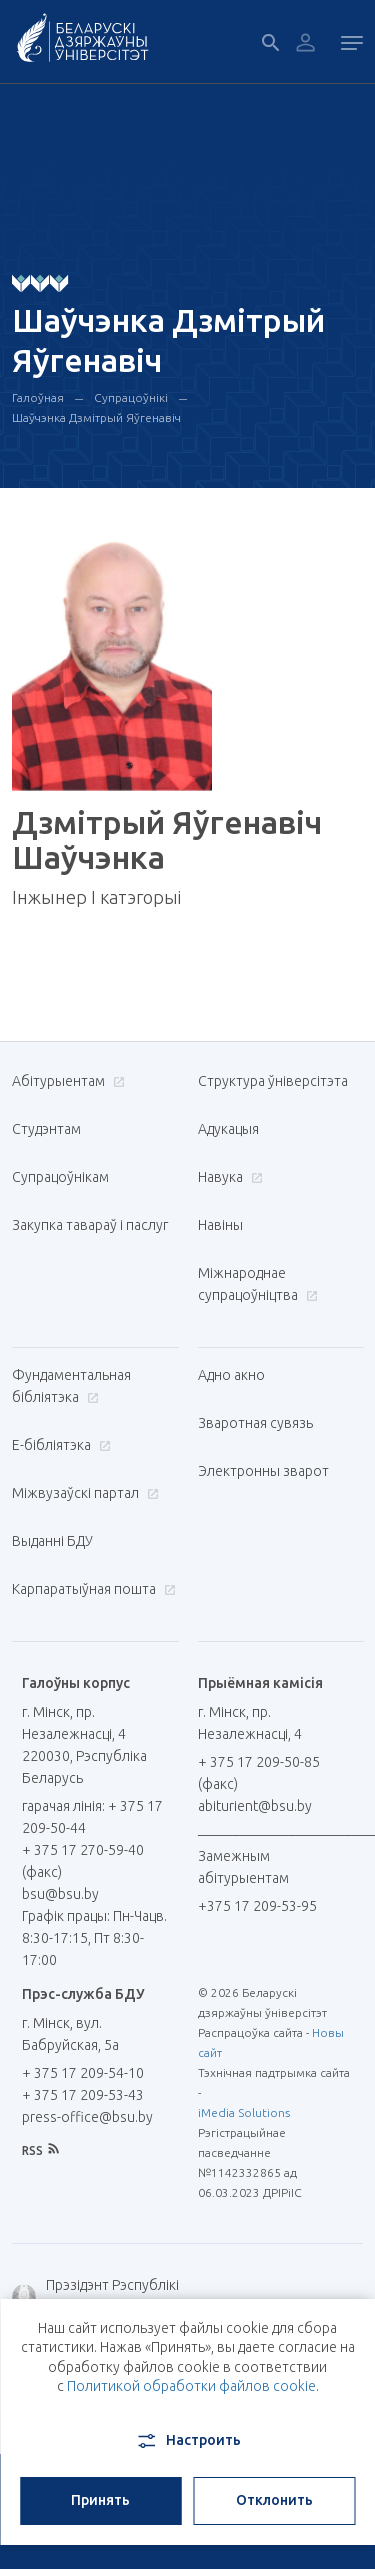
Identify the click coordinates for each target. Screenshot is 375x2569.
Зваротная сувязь (255, 1423)
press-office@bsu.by (87, 2117)
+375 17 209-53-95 (257, 1906)
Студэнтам (46, 1129)
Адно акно (231, 1375)
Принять (100, 2500)
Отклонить (274, 2500)
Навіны (220, 1225)
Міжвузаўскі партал (83, 1493)
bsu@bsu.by (60, 1894)
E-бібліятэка (59, 1445)
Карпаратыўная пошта (91, 1589)
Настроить (187, 2441)
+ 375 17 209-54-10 (83, 2073)
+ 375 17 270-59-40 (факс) (83, 1861)
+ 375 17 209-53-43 (83, 2095)
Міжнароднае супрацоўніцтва (258, 1284)
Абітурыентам (66, 1081)
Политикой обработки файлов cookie (191, 2386)
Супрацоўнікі (131, 397)
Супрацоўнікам (60, 1177)
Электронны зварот (263, 1471)
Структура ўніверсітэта (273, 1081)
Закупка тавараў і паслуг (90, 1225)
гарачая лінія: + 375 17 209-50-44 (92, 1817)
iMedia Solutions (244, 2112)
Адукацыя (228, 1129)
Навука (228, 1177)
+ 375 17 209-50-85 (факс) (259, 1773)
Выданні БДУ (52, 1541)
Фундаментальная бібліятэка (71, 1386)
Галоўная (38, 397)
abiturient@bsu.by (255, 1806)
